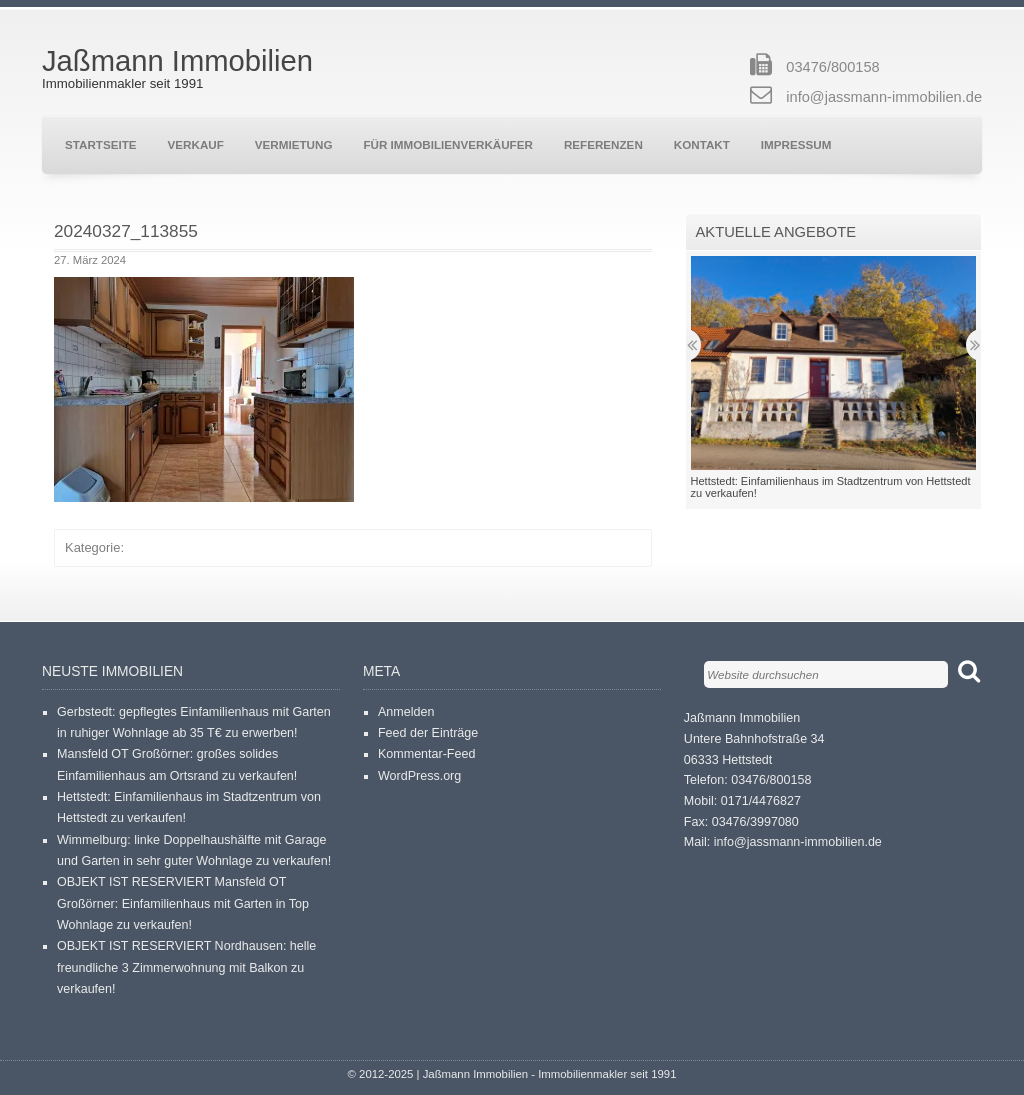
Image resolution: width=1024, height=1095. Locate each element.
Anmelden (406, 712)
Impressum (796, 144)
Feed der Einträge (428, 733)
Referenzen (603, 144)
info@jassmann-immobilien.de (884, 97)
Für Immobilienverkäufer (447, 144)
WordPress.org (419, 776)
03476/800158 (832, 67)
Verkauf (196, 144)
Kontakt (702, 144)
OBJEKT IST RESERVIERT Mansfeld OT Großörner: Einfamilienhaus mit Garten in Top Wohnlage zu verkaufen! (183, 903)
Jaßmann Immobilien (177, 61)
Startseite (101, 144)
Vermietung (294, 144)
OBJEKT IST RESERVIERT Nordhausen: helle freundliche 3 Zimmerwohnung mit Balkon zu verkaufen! (186, 967)
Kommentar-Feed (427, 754)
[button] (204, 389)
